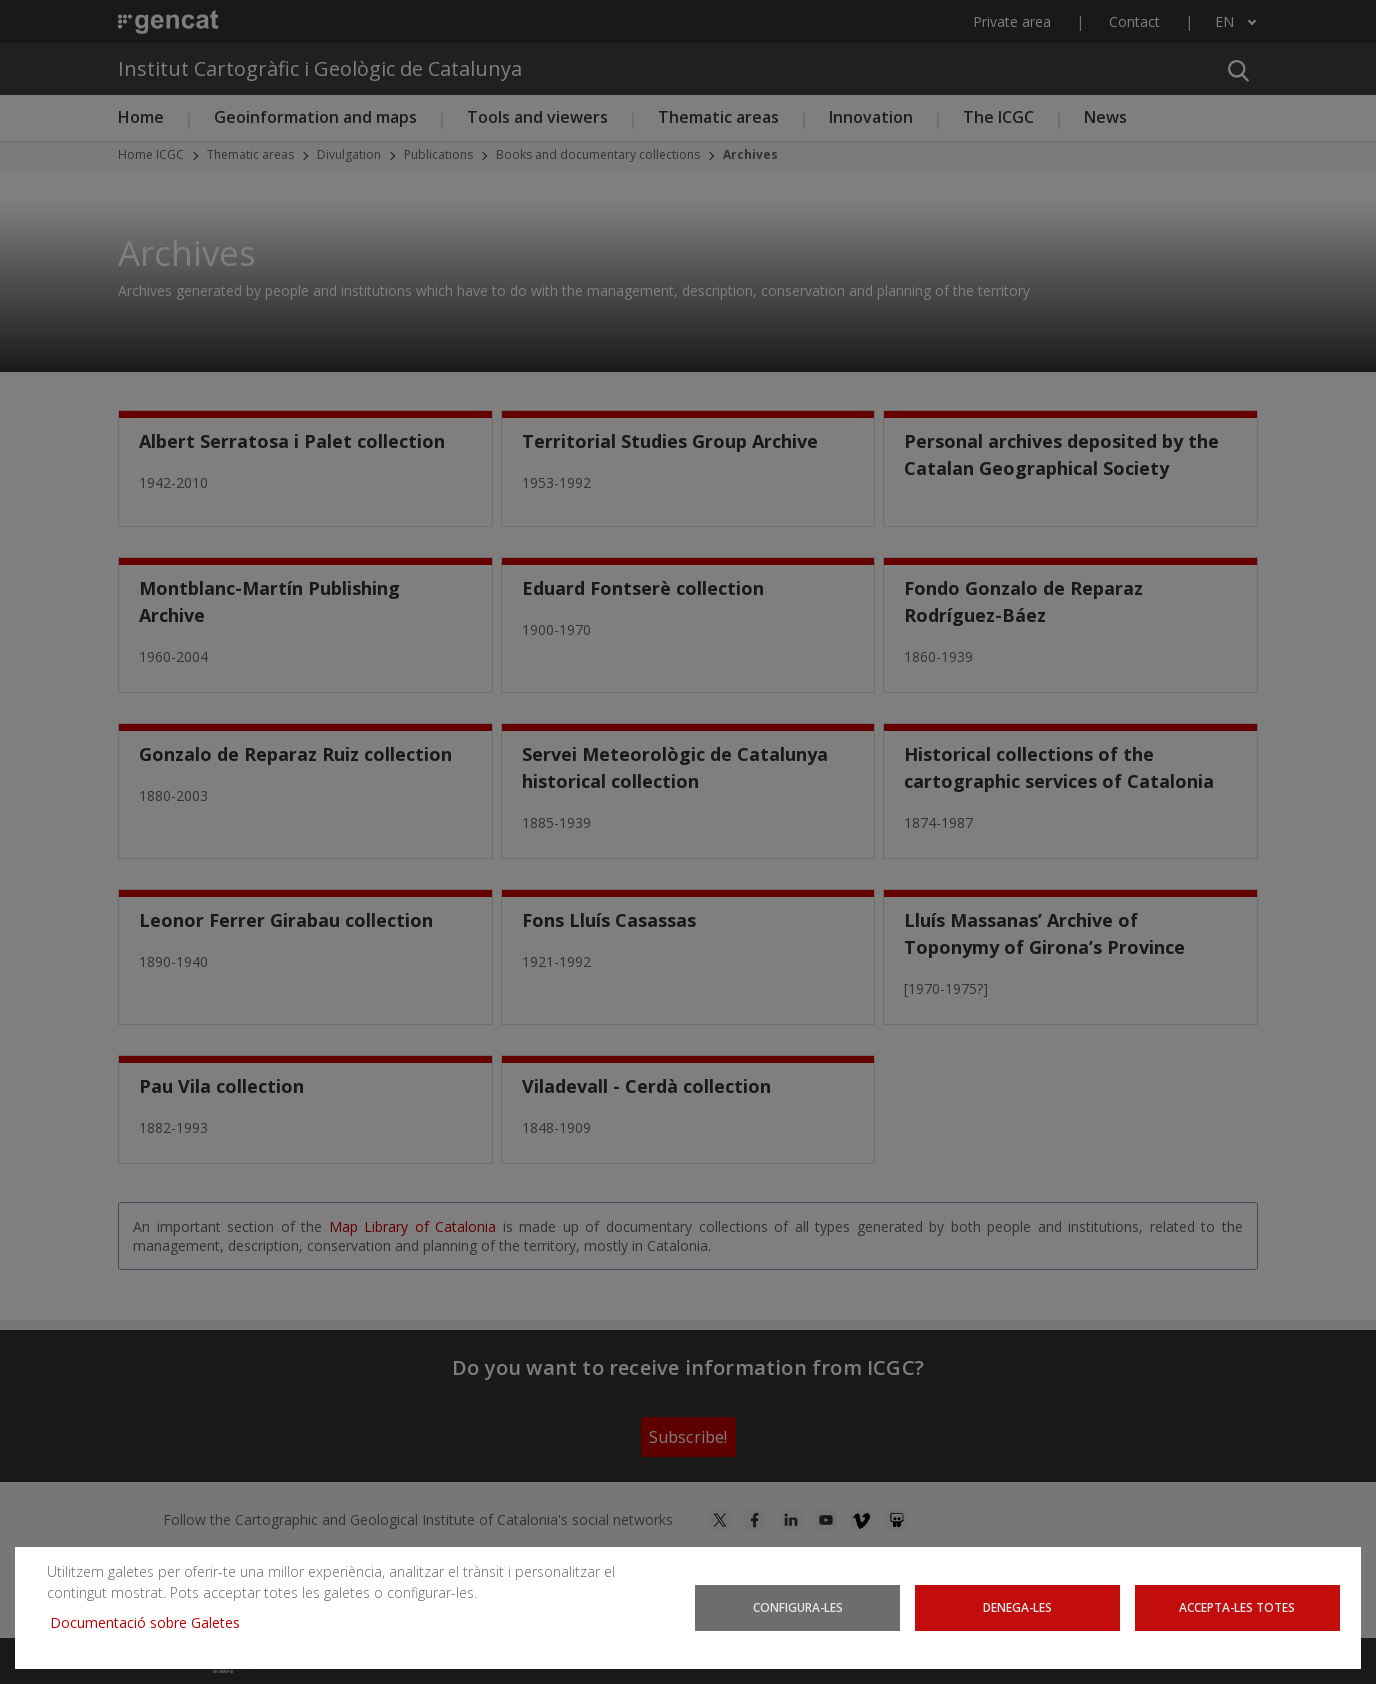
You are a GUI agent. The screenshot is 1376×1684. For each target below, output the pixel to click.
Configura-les (797, 1607)
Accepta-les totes (1237, 1607)
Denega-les (1017, 1607)
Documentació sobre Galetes (152, 1622)
